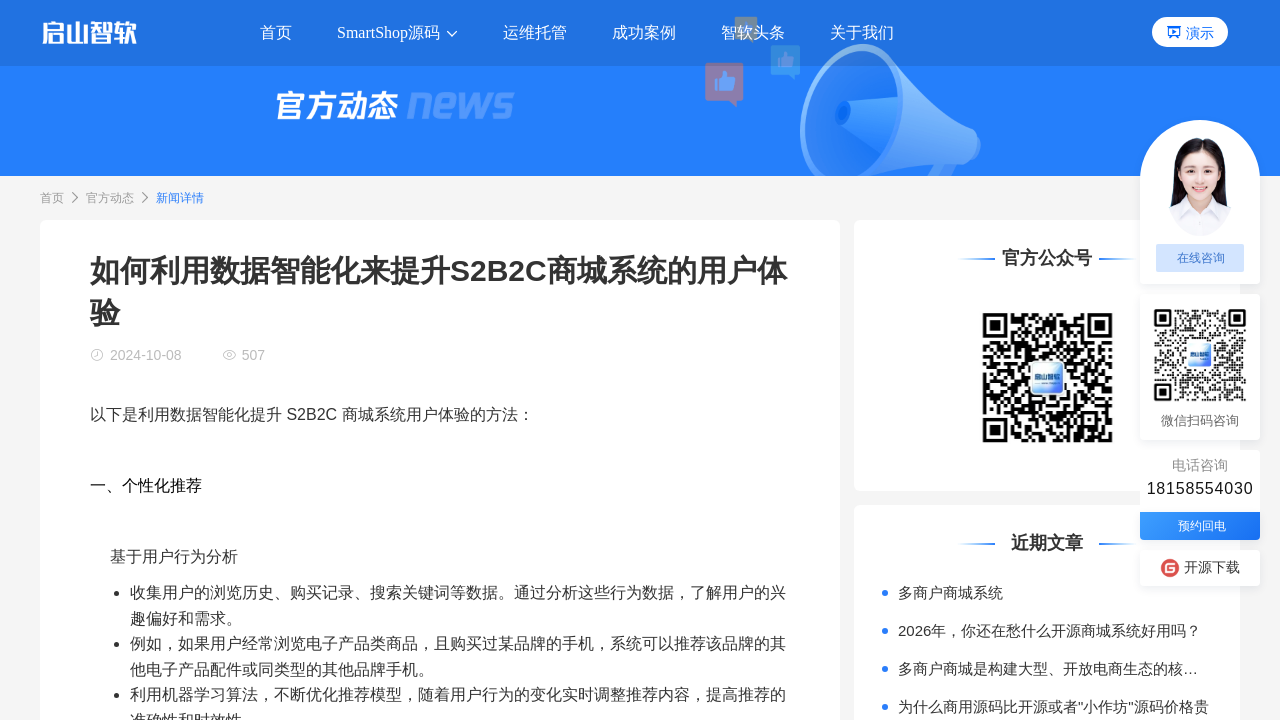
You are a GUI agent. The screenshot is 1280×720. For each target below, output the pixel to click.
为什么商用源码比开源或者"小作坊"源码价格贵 (1053, 706)
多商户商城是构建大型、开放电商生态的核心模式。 (1055, 668)
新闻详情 (180, 198)
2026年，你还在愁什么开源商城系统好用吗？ (1049, 630)
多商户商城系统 (950, 592)
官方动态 (110, 198)
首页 (52, 198)
